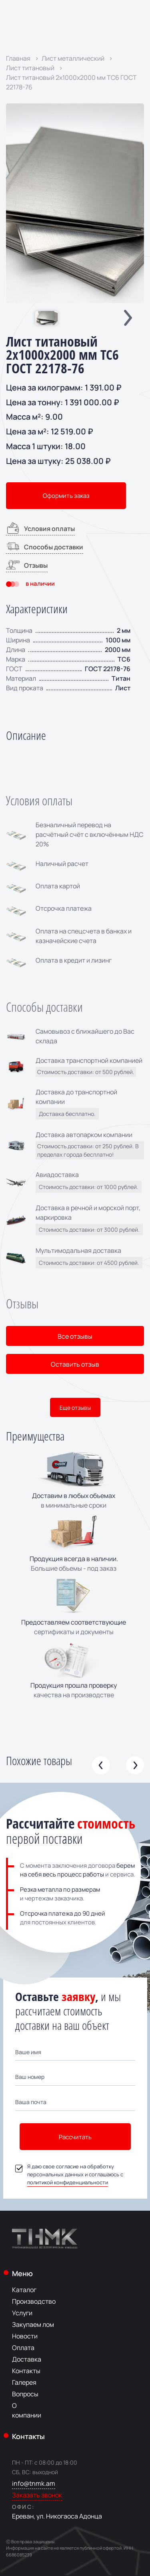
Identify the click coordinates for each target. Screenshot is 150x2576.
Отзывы (27, 565)
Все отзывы (75, 1336)
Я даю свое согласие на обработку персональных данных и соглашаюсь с (69, 2174)
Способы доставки (44, 546)
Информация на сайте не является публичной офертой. (64, 2548)
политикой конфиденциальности (67, 2182)
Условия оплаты (40, 528)
